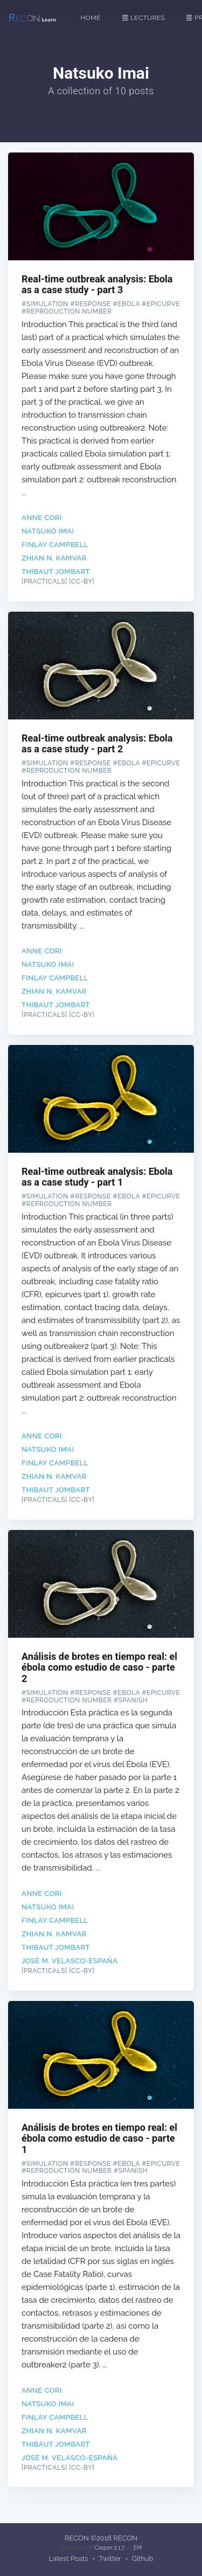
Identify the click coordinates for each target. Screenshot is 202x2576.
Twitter (110, 2558)
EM (138, 2547)
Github (143, 2558)
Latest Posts (68, 2558)
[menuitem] (96, 18)
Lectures (143, 18)
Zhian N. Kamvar (54, 558)
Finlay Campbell (55, 545)
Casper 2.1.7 (109, 2547)
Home (91, 18)
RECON (77, 2538)
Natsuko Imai (48, 531)
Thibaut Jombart (56, 571)
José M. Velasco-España (70, 1961)
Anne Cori (42, 518)
